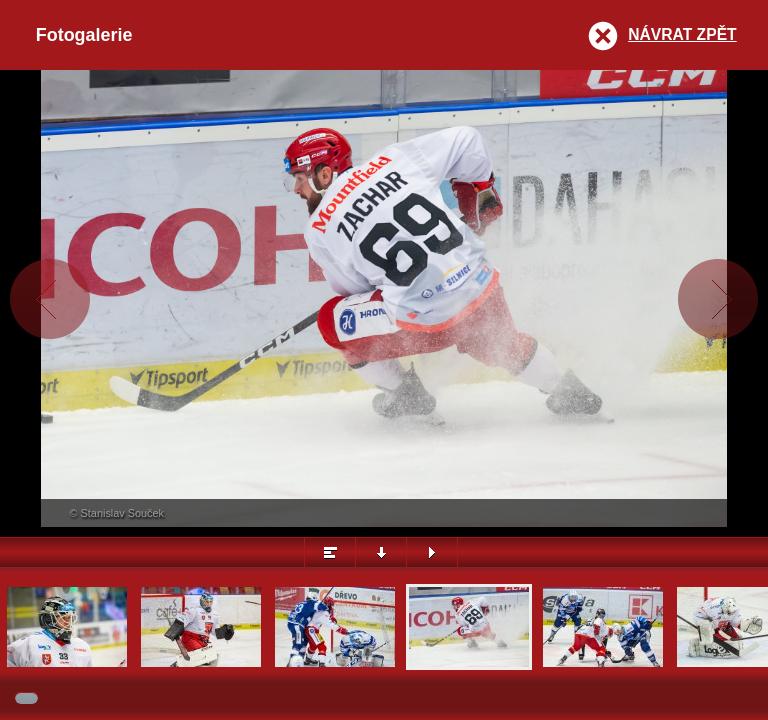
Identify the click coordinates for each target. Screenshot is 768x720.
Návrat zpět (682, 34)
